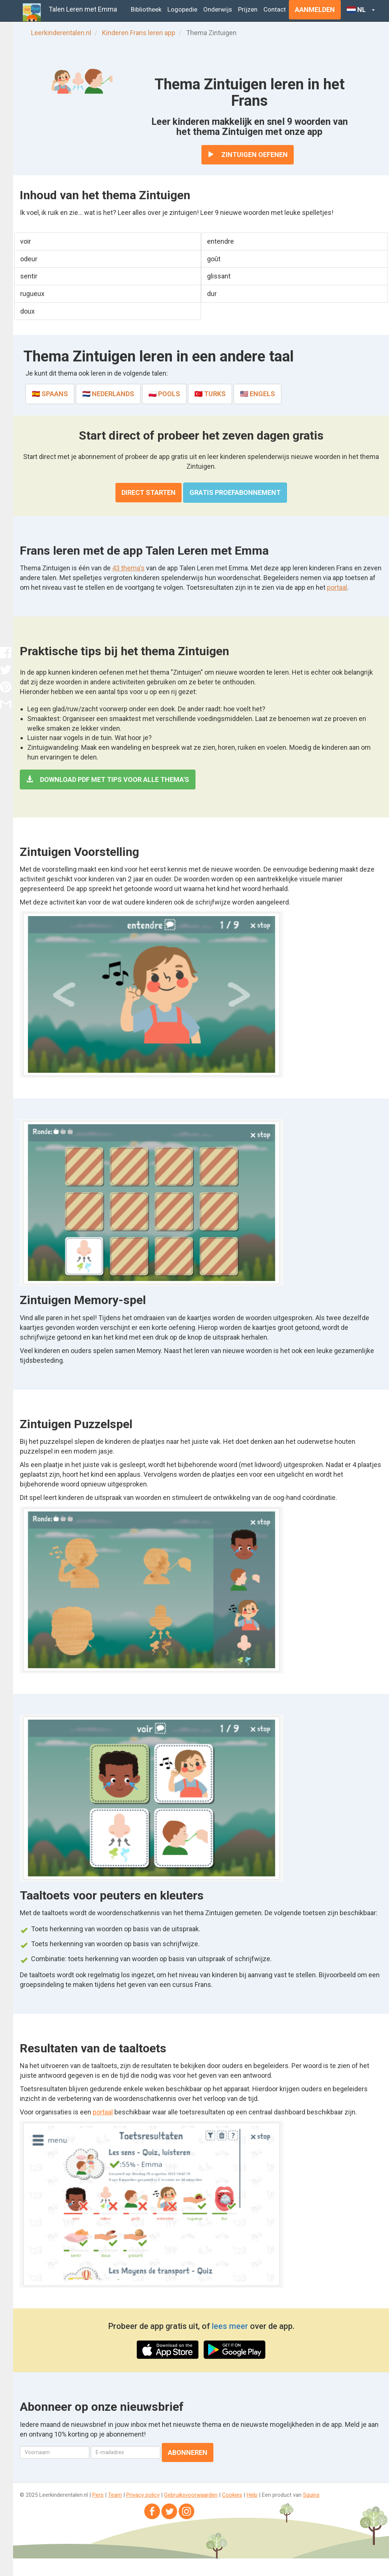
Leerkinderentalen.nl (61, 33)
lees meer (230, 2326)
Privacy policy (143, 2495)
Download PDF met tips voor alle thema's (107, 779)
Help (252, 2495)
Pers (98, 2495)
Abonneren (187, 2452)
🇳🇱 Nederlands (108, 394)
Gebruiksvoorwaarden (190, 2495)
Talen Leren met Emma (83, 9)
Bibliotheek (146, 9)
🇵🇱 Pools (164, 394)
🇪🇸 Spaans (50, 394)
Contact (274, 9)
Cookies (232, 2495)
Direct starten (148, 492)
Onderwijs (217, 9)
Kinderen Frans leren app (138, 33)
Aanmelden (315, 9)
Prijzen (247, 9)
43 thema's (128, 568)
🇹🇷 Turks (210, 394)
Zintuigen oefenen (247, 154)
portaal (337, 587)
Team (115, 2495)
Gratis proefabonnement (235, 492)
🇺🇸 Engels (257, 394)
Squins (311, 2495)
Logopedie (182, 9)
